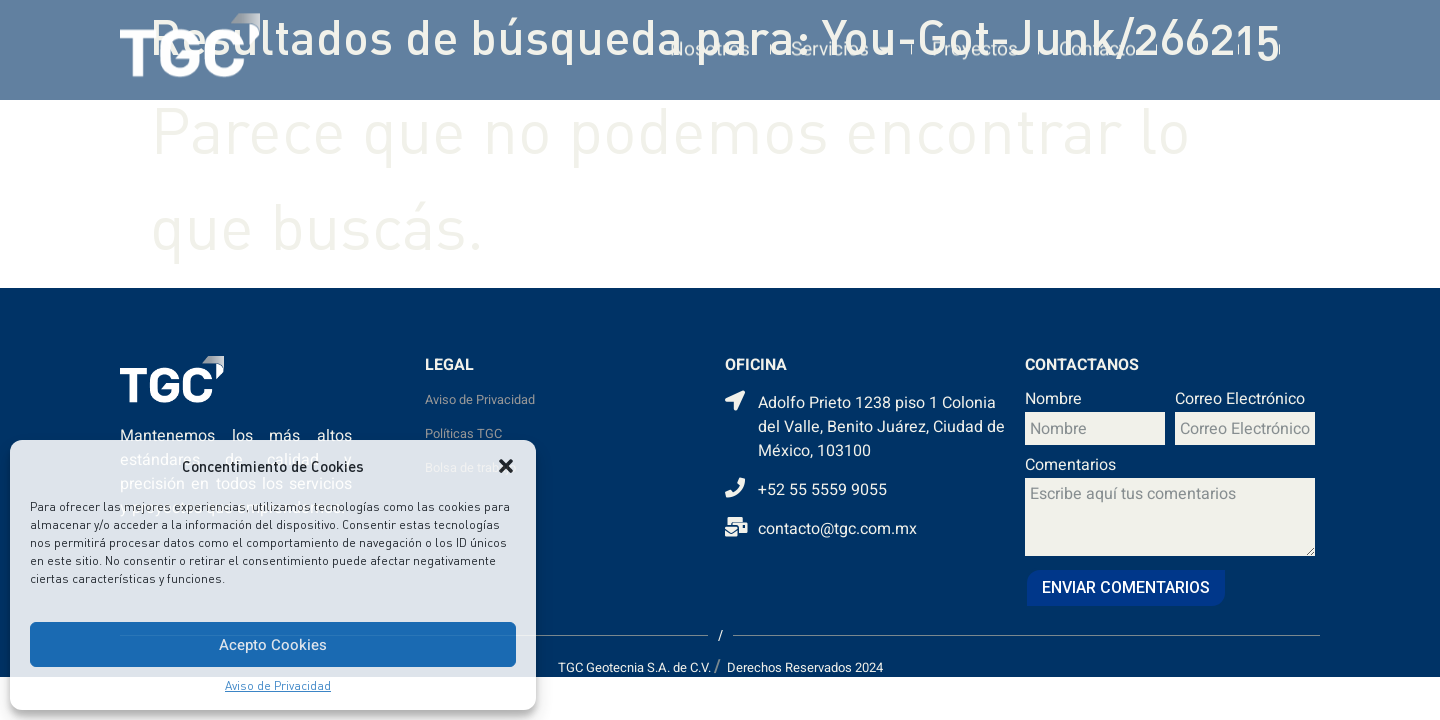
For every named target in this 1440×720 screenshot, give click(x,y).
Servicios (841, 40)
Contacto (1097, 41)
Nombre (1053, 401)
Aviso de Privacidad (278, 685)
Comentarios (1070, 467)
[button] (506, 466)
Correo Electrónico (1240, 401)
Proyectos (975, 41)
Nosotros (710, 41)
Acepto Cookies (273, 645)
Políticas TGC (463, 434)
